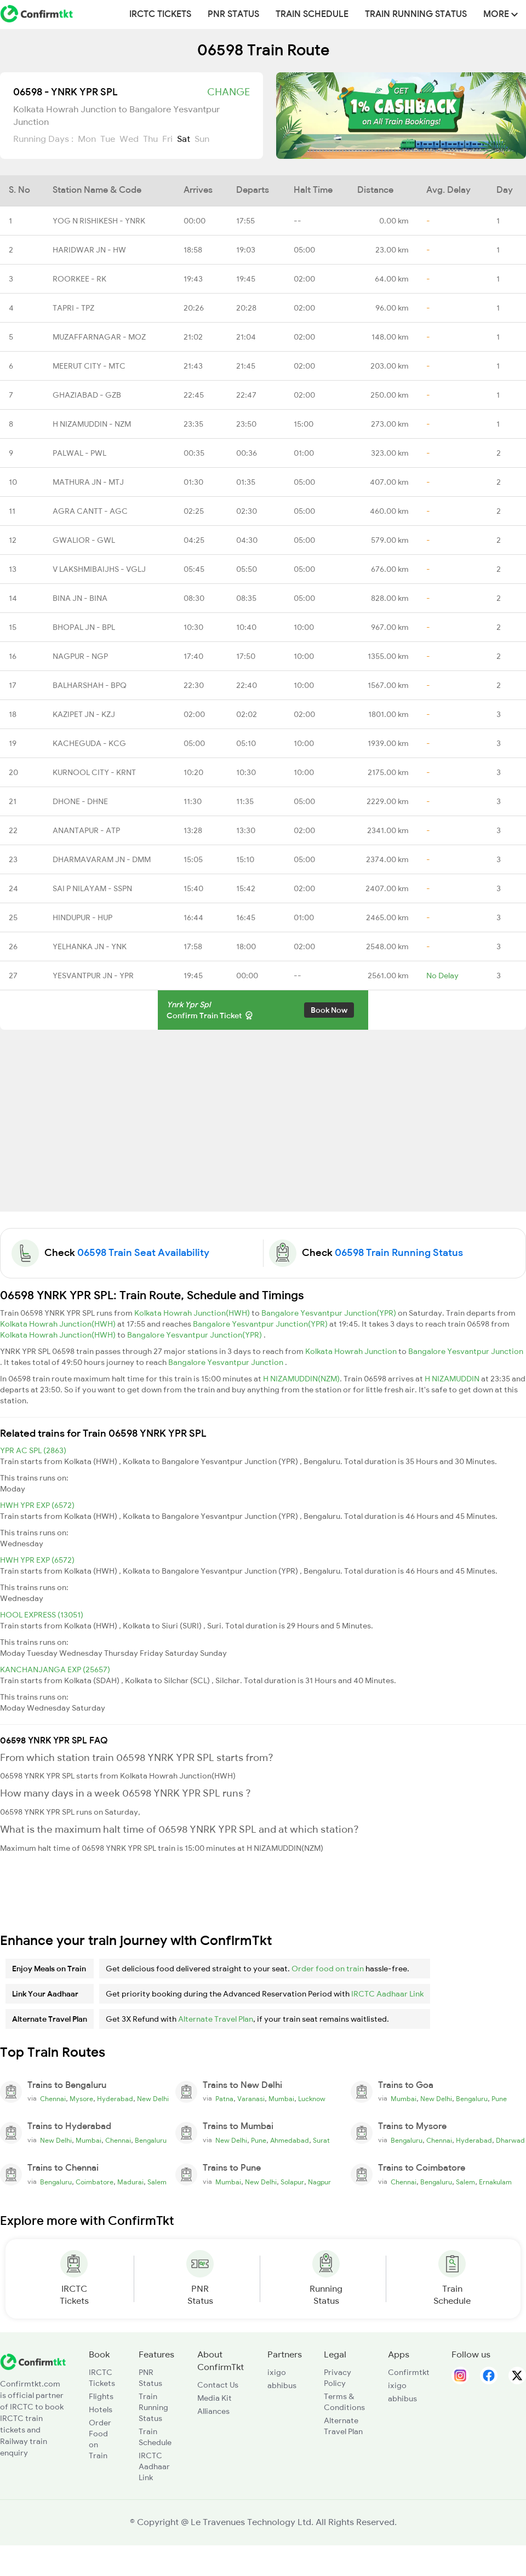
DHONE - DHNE (80, 801)
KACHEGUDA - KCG (89, 743)
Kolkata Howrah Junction (351, 1351)
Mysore (81, 2099)
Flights (101, 2396)
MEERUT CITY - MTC (89, 366)
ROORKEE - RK (79, 278)
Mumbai (281, 2099)
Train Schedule (312, 14)
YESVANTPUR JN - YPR (93, 975)
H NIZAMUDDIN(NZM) (301, 1378)
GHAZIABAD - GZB (87, 395)
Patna (224, 2099)
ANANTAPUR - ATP (86, 830)
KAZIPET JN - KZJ (84, 714)
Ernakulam (495, 2182)
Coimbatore (94, 2182)
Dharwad (510, 2140)
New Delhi (153, 2099)
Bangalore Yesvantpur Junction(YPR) (329, 1313)
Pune (499, 2099)
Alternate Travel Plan (215, 2019)
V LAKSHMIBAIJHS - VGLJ (99, 569)
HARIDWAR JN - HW (89, 249)
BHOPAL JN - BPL (84, 627)
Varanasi (251, 2099)
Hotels (100, 2409)
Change (228, 92)
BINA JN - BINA (80, 598)
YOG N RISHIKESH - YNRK (99, 220)
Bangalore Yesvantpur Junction (465, 1351)
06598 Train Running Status (399, 1252)
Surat (321, 2140)
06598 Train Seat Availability (143, 1252)
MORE (500, 14)
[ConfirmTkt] (33, 2361)
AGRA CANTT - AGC (90, 511)
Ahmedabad (289, 2140)
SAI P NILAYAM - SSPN (92, 888)
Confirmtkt (409, 2372)
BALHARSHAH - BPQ (90, 685)
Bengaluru (472, 2099)
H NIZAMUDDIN (453, 1378)
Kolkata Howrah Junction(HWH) (192, 1313)
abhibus (281, 2385)
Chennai (53, 2099)
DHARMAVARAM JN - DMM (102, 859)
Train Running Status (416, 14)
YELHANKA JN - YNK (90, 946)
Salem (157, 2182)
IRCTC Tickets (160, 14)
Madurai (130, 2182)
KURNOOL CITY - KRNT (94, 772)
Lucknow (311, 2099)
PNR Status (233, 14)
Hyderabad (115, 2099)
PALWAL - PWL (79, 453)
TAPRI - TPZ (73, 307)
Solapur (292, 2182)
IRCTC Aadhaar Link (387, 1993)
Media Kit (214, 2398)
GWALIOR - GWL (84, 540)
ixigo (276, 2372)
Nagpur (319, 2182)
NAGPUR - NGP (80, 656)
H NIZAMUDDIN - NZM (92, 424)
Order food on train (327, 1968)
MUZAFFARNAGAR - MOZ (99, 336)
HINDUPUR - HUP (82, 917)
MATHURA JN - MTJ (88, 482)
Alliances (213, 2411)
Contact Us (217, 2384)
